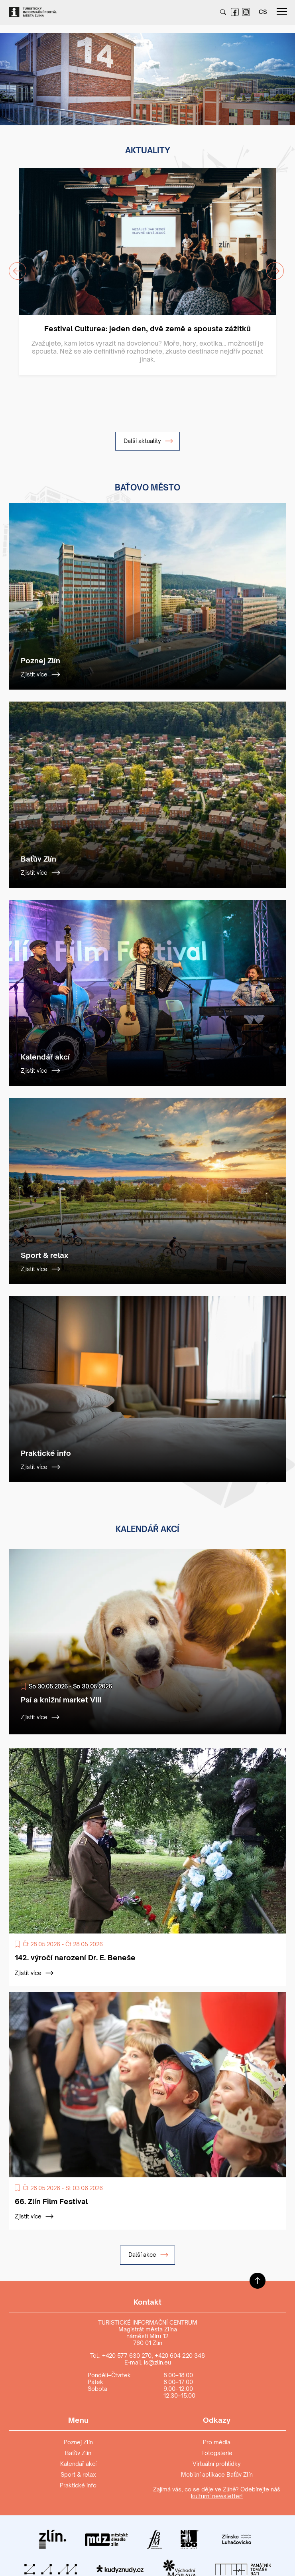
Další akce (148, 2254)
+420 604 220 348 (180, 2355)
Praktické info (78, 2485)
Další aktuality (148, 441)
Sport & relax (78, 2474)
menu (282, 11)
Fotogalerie (216, 2452)
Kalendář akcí (78, 2463)
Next (270, 266)
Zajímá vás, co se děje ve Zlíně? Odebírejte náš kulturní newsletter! (216, 2492)
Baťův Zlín (78, 2452)
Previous (13, 266)
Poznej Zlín (78, 2442)
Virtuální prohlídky (217, 2463)
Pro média (216, 2442)
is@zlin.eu (157, 2362)
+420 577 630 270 (126, 2355)
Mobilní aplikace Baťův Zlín (217, 2474)
